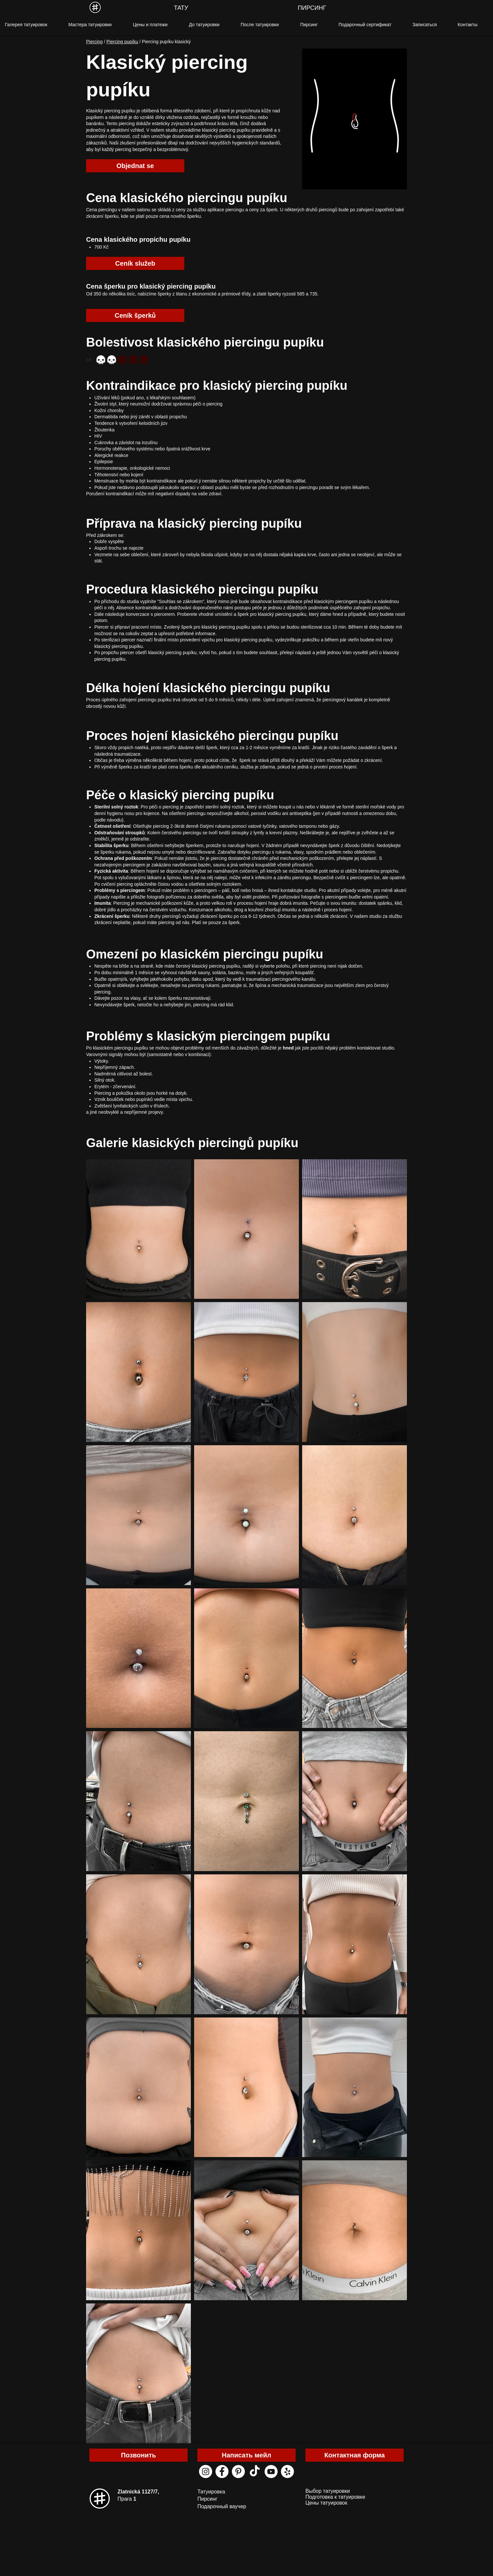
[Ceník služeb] (135, 263)
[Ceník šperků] (135, 315)
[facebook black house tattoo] (221, 2471)
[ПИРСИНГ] (311, 8)
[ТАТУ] (181, 8)
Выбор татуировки (327, 2491)
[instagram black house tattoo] (205, 2471)
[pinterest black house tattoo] (238, 2471)
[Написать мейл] (246, 2455)
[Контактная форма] (354, 2455)
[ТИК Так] (254, 2471)
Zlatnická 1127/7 (138, 2491)
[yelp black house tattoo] (287, 2471)
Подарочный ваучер (221, 2506)
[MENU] (95, 7)
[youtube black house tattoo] (271, 2471)
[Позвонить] (138, 2455)
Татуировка (211, 2491)
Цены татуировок (326, 2503)
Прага (127, 2499)
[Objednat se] (135, 165)
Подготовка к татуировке (335, 2497)
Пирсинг (207, 2499)
